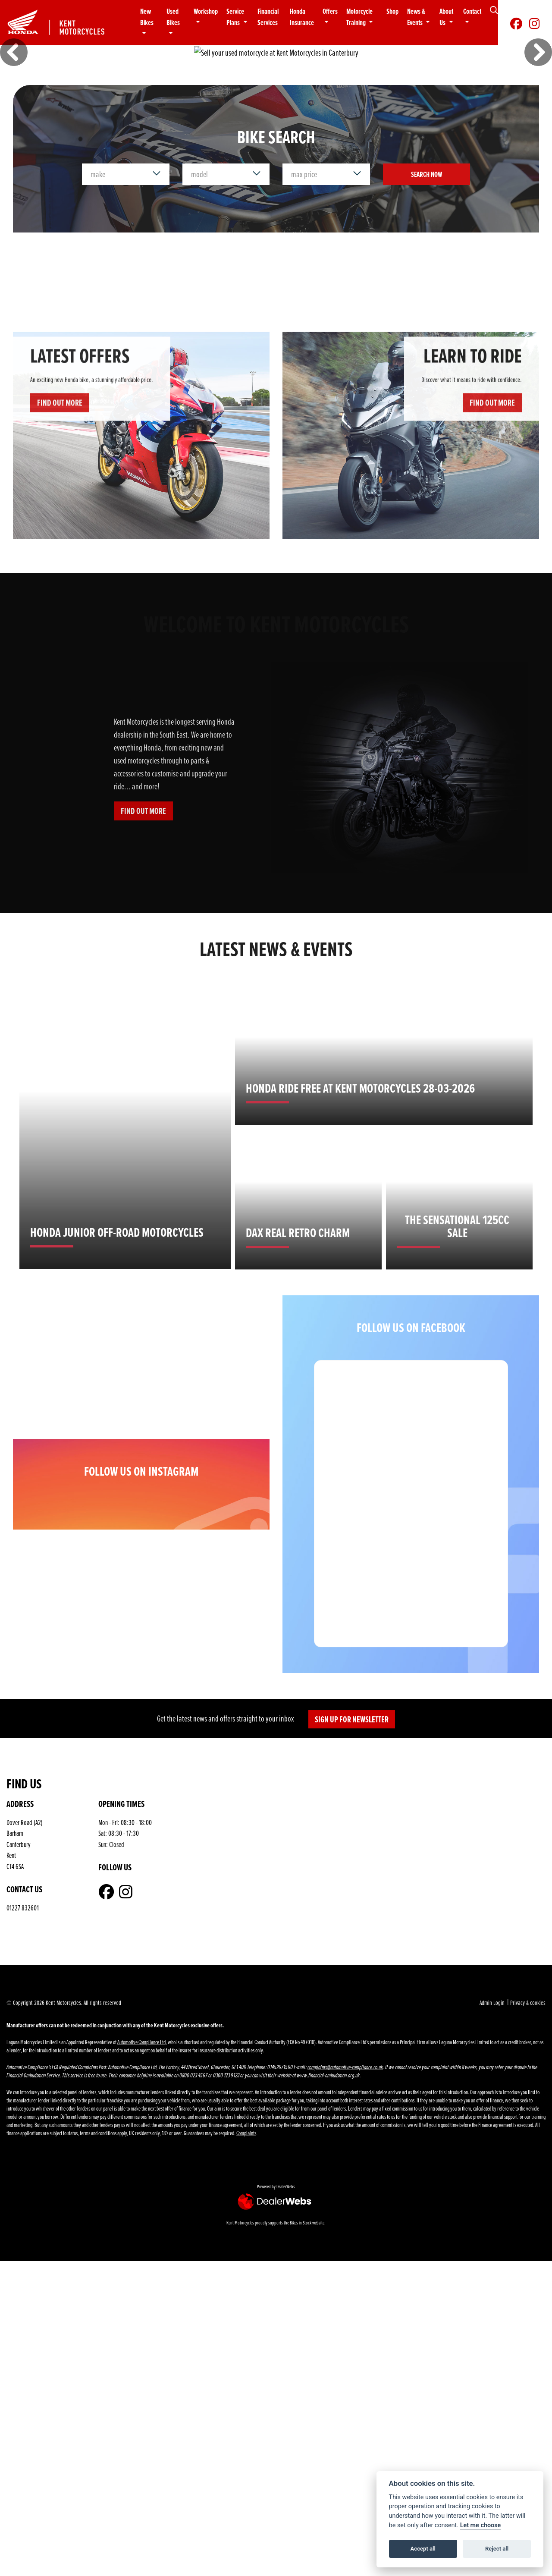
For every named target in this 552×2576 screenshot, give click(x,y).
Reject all (496, 2548)
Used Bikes (173, 17)
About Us (446, 17)
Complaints (246, 2201)
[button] (14, 86)
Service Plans (235, 17)
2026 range (70, 93)
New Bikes (147, 17)
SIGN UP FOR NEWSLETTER (352, 1788)
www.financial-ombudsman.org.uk (328, 2144)
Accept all (423, 2548)
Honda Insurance (302, 17)
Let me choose (480, 2525)
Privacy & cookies (528, 2071)
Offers (330, 11)
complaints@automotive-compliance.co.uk (345, 2135)
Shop (392, 11)
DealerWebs (285, 2255)
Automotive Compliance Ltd (141, 2110)
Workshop (206, 11)
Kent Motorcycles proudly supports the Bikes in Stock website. (276, 2291)
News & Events (416, 17)
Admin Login (492, 2071)
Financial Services (268, 17)
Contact (472, 11)
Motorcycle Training (359, 17)
